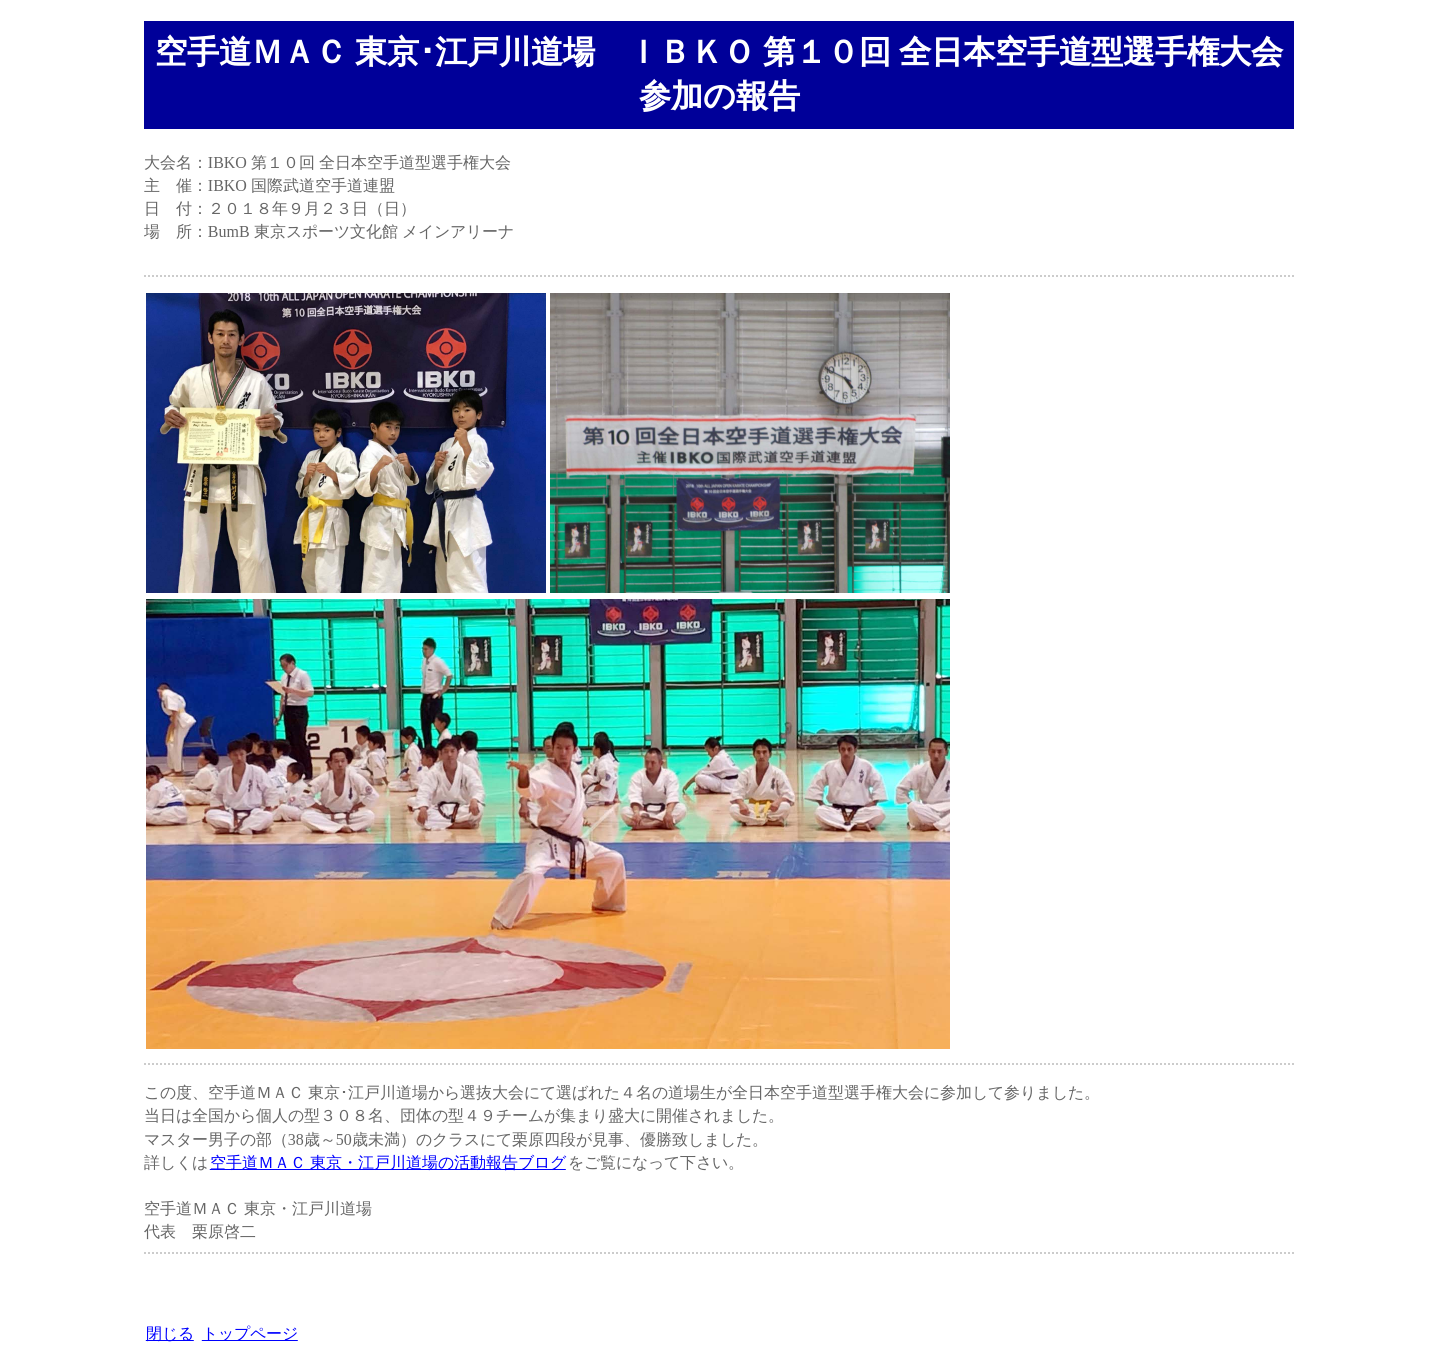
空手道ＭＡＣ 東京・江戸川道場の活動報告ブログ (388, 1162)
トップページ (250, 1333)
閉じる (170, 1333)
